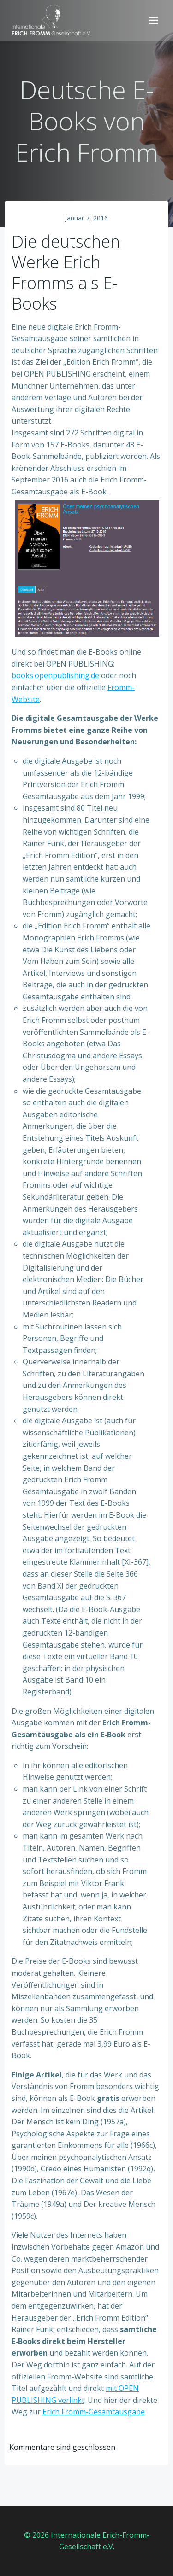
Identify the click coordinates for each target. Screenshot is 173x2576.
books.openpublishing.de (55, 675)
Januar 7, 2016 (86, 218)
